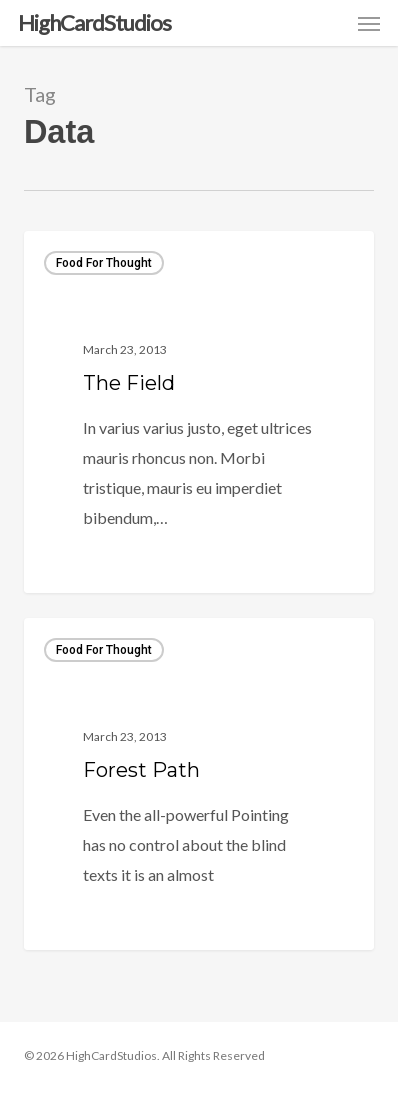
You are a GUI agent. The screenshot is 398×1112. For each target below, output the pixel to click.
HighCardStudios (94, 23)
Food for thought (104, 263)
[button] (369, 23)
